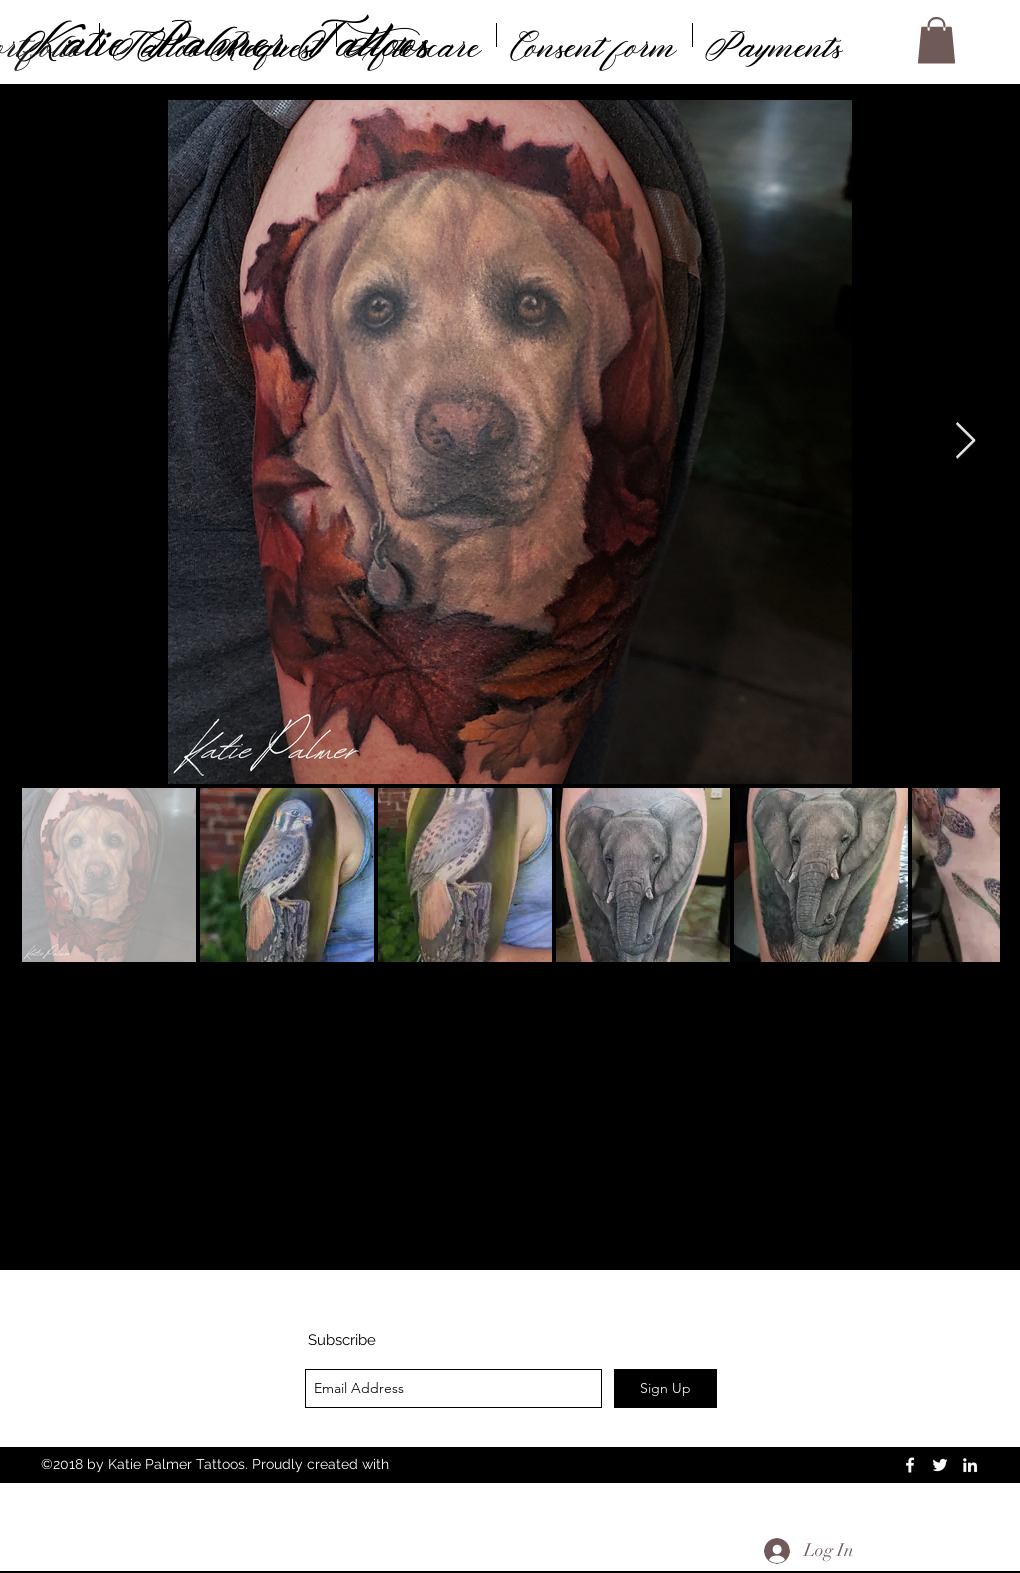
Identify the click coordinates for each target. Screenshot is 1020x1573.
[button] (936, 40)
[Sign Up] (665, 1388)
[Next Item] (965, 441)
